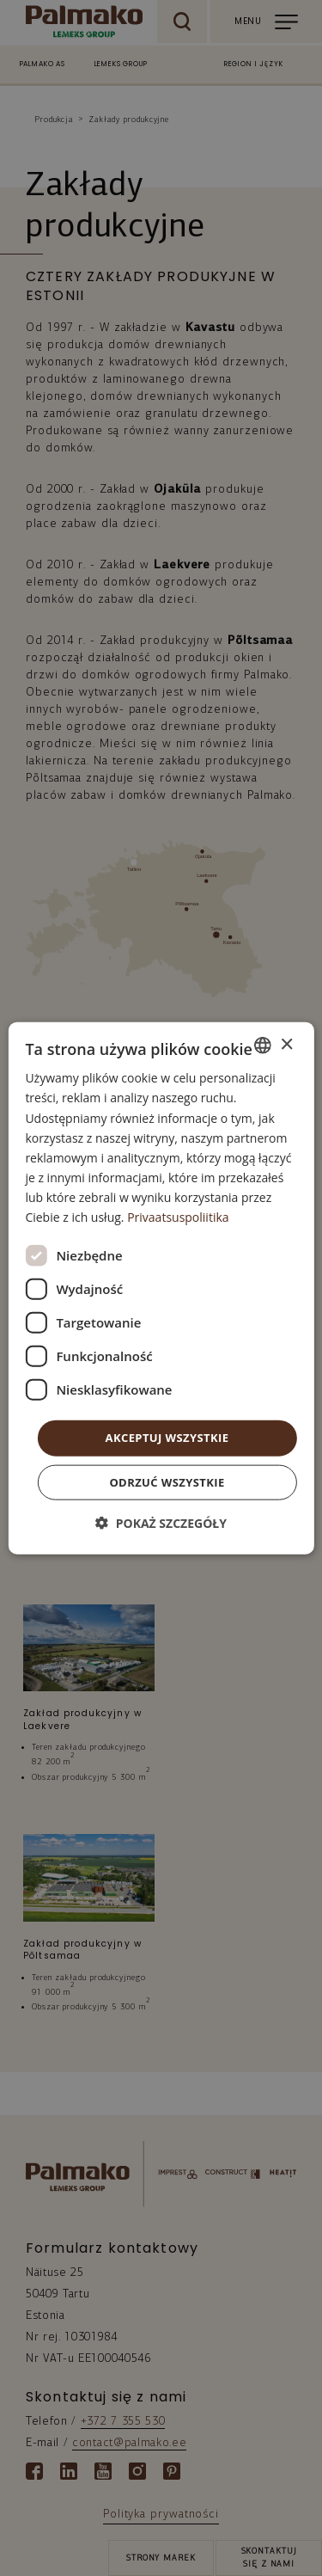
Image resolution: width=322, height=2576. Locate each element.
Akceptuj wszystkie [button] (167, 1437)
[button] (161, 1522)
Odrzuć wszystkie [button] (166, 1481)
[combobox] (262, 1045)
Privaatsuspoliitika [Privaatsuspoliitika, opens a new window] (177, 1217)
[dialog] (160, 1288)
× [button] (286, 1044)
